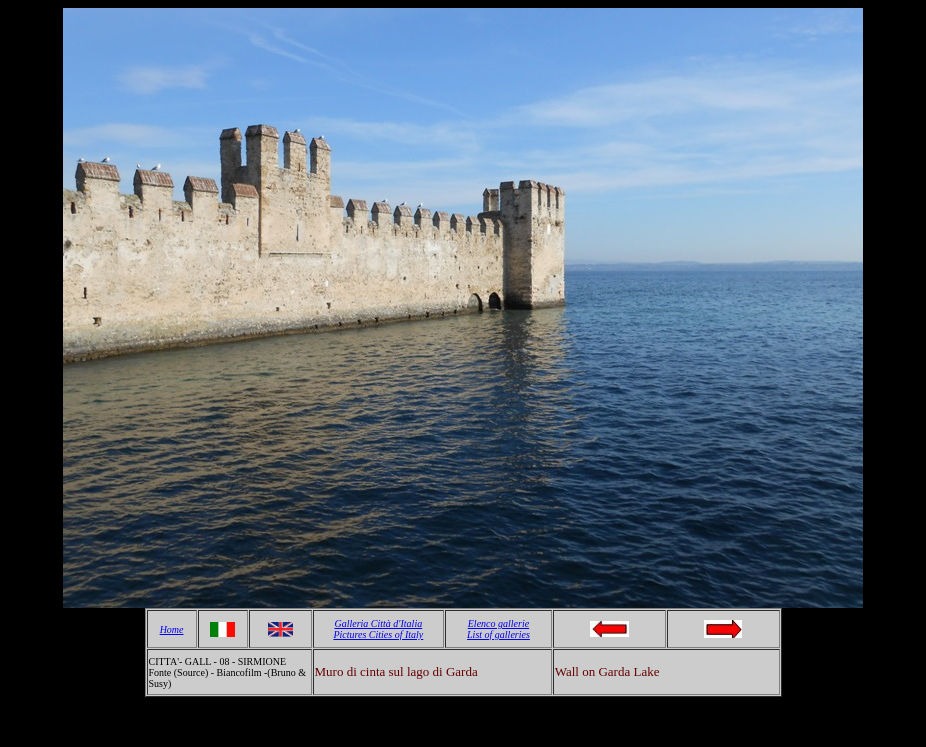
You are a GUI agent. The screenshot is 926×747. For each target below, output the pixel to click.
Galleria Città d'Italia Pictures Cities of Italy (378, 629)
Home (172, 629)
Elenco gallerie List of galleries (498, 629)
